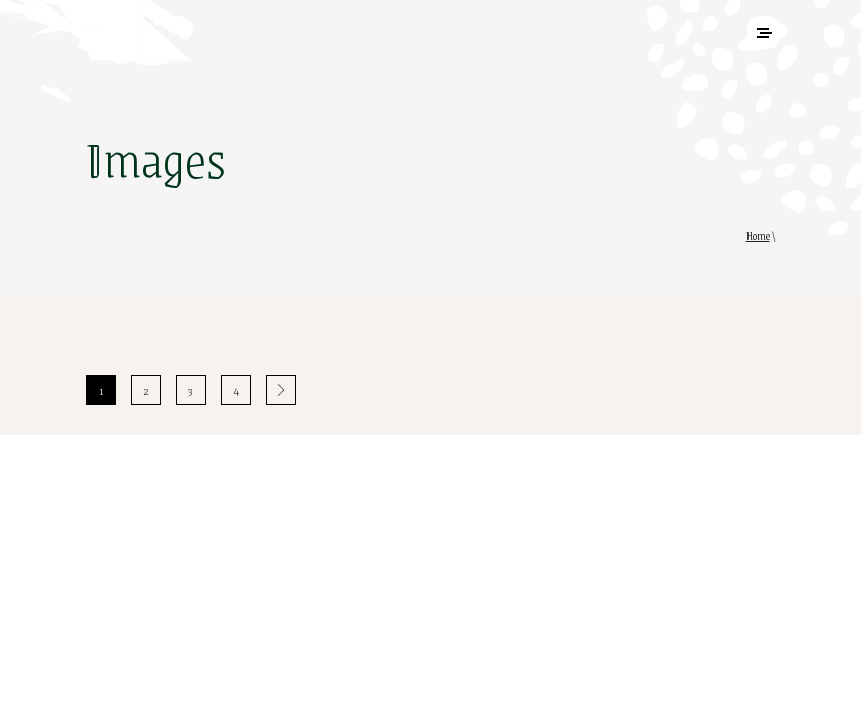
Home (758, 236)
